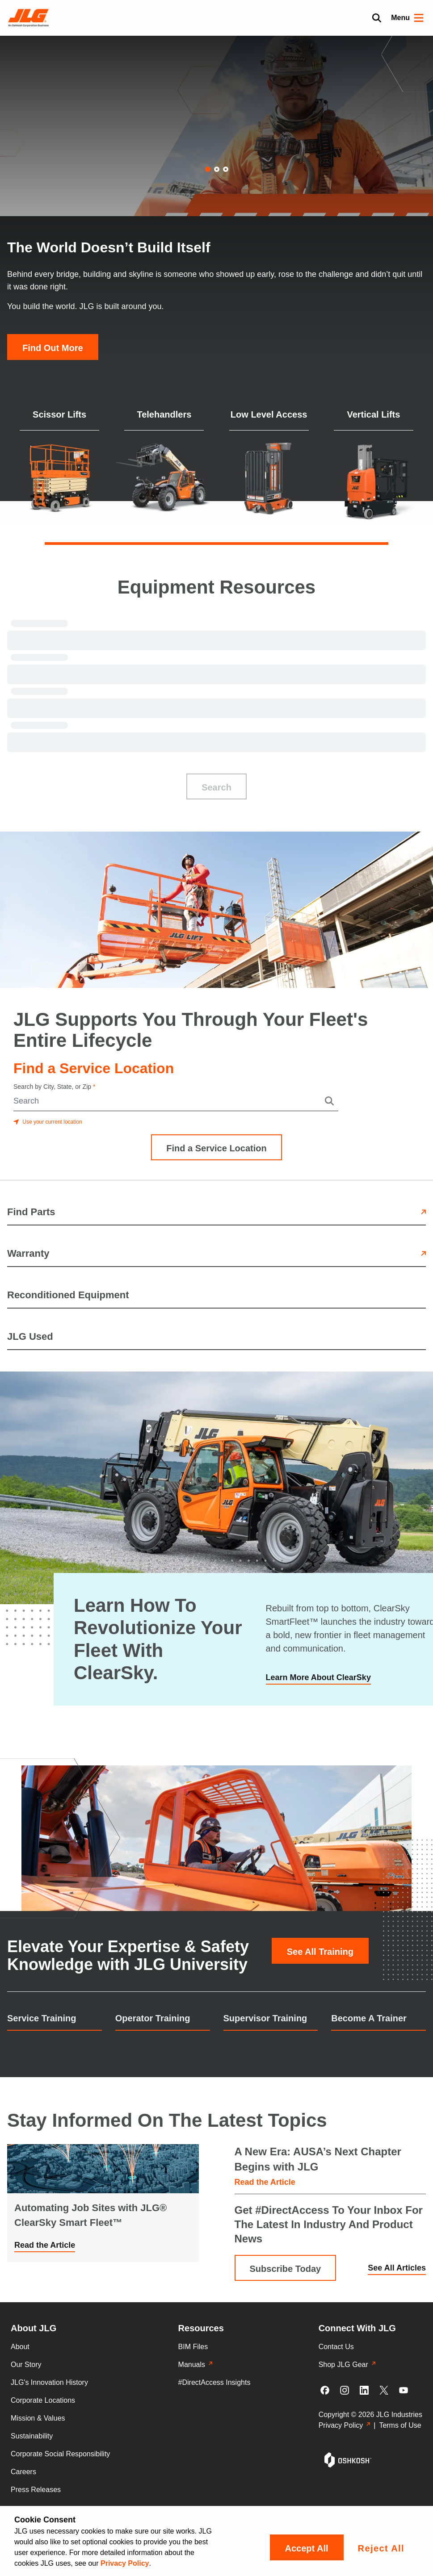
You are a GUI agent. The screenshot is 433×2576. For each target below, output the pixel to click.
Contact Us (336, 2346)
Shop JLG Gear (347, 2364)
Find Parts (216, 1211)
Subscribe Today (285, 2269)
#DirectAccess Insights (214, 2382)
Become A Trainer (369, 2018)
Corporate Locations (43, 2400)
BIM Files (193, 2346)
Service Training (41, 2018)
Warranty (216, 1253)
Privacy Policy (125, 2563)
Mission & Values (38, 2418)
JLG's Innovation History (49, 2382)
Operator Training (152, 2018)
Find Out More (52, 348)
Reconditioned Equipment (68, 1295)
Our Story (26, 2364)
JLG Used (30, 1336)
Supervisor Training (265, 2018)
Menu (407, 18)
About (20, 2346)
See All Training (320, 1952)
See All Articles (397, 2267)
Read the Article (44, 2245)
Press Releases (36, 2489)
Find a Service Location (216, 1148)
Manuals (195, 2364)
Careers (23, 2472)
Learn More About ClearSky (318, 1677)
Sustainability (32, 2436)
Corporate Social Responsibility (60, 2454)
